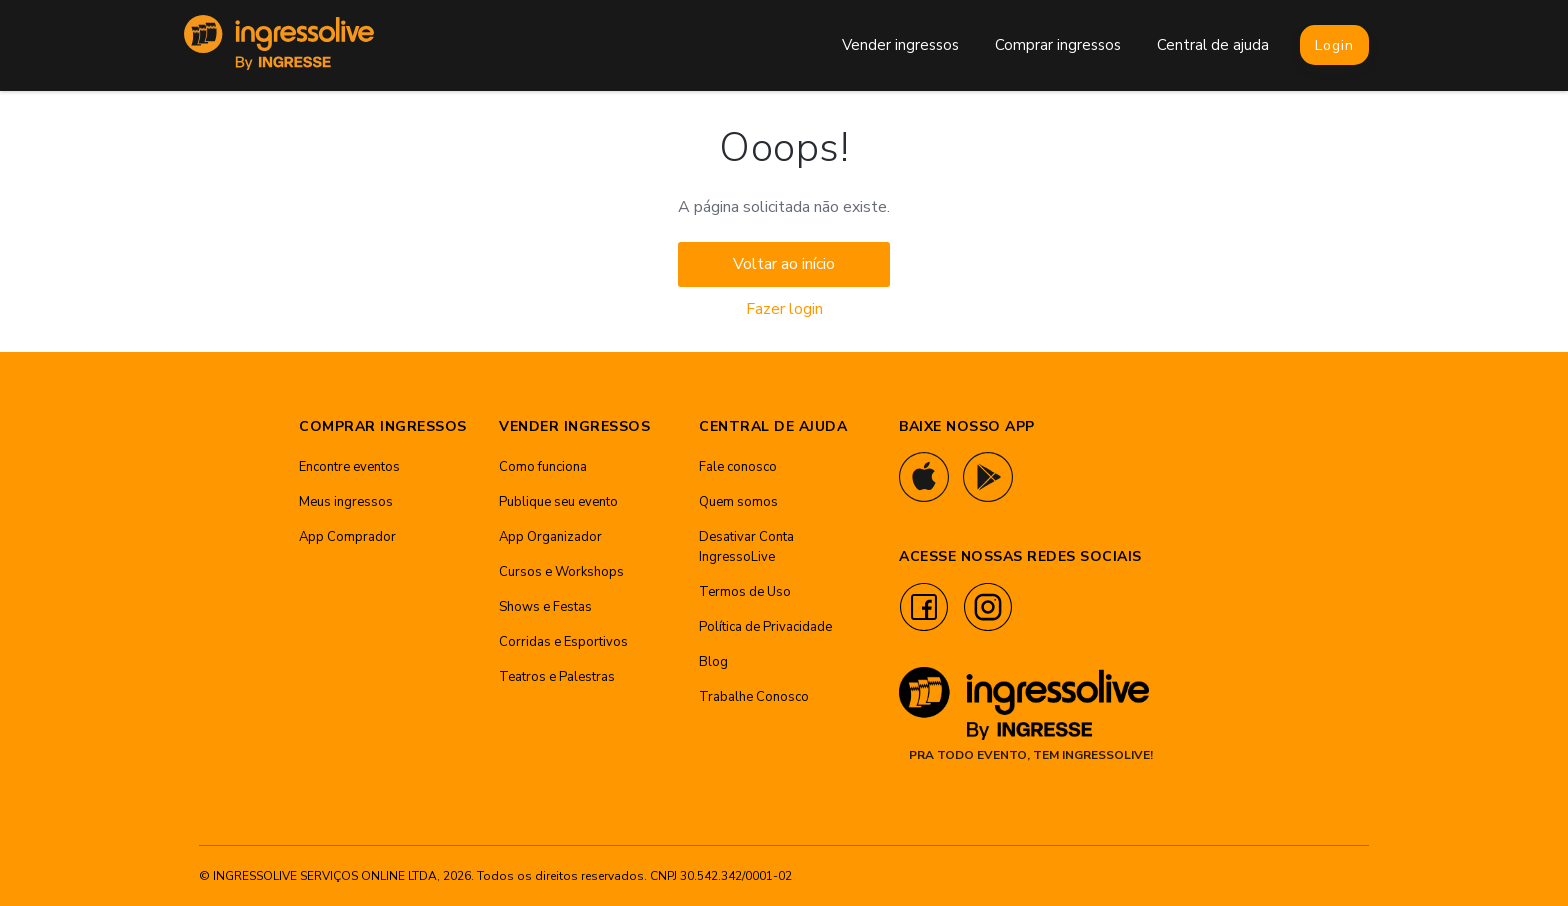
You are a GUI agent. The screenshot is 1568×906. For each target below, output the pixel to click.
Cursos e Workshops (561, 572)
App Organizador (550, 537)
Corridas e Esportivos (563, 642)
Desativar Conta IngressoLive (746, 547)
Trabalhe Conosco (754, 697)
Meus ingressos (346, 502)
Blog (713, 662)
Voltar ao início (784, 264)
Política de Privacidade (765, 627)
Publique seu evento (558, 502)
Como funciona (543, 467)
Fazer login (784, 309)
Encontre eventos (349, 467)
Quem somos (738, 502)
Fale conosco (738, 467)
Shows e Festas (545, 607)
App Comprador (347, 537)
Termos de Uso (745, 592)
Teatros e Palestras (557, 677)
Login (1334, 45)
